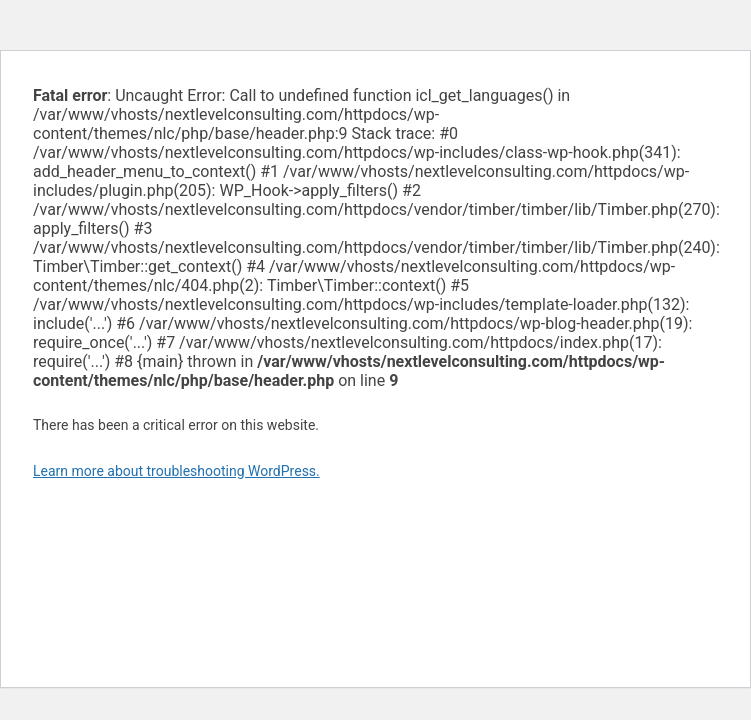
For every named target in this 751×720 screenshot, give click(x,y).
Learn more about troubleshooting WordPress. (176, 471)
